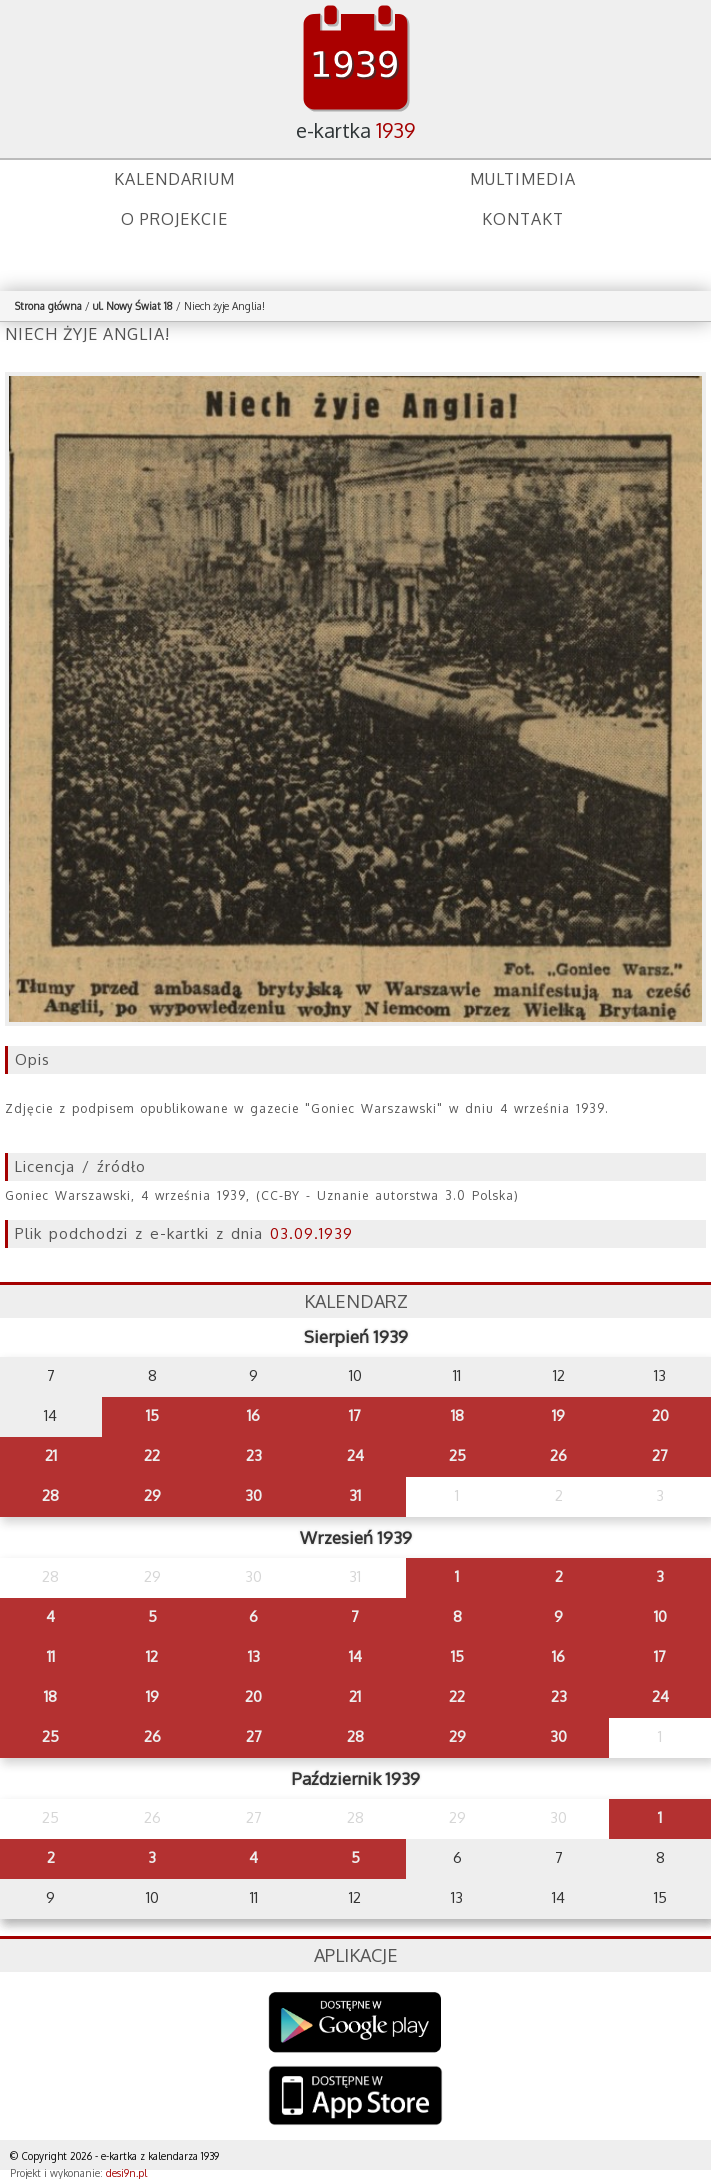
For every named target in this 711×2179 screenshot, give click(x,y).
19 (558, 1415)
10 (660, 1616)
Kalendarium (174, 179)
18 (457, 1415)
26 (558, 1455)
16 (253, 1415)
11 (51, 1656)
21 (51, 1455)
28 (50, 1495)
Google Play (355, 2022)
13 (254, 1656)
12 (152, 1656)
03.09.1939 (311, 1233)
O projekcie (174, 219)
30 (253, 1495)
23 (254, 1455)
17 (355, 1415)
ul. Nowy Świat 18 (133, 306)
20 (660, 1415)
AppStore (355, 2097)
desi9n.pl (126, 2173)
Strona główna (48, 306)
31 (355, 1495)
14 (355, 1656)
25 (457, 1455)
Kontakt (523, 219)
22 (152, 1455)
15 (152, 1415)
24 (355, 1455)
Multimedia (523, 179)
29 (152, 1495)
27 (660, 1455)
